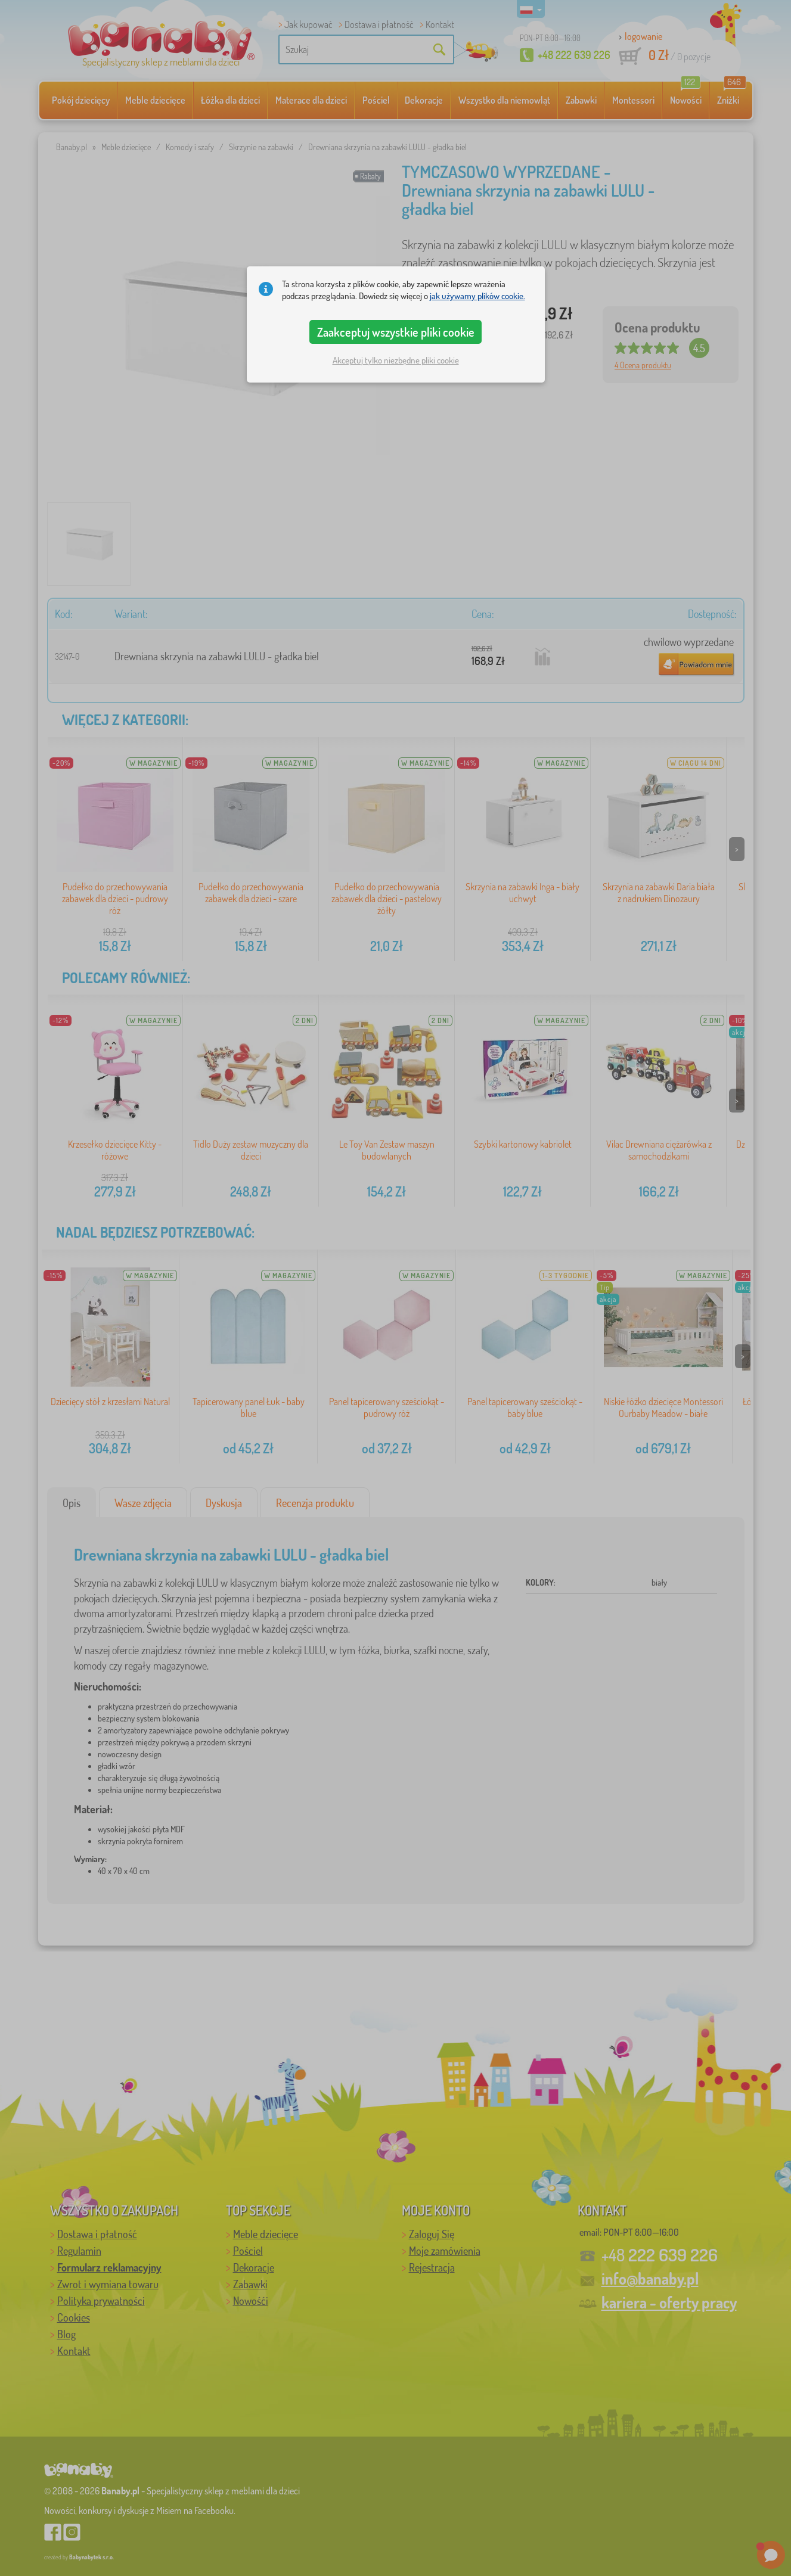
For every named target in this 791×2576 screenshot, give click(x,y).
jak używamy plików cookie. (477, 296)
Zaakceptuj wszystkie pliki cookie (395, 332)
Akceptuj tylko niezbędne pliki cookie (396, 360)
